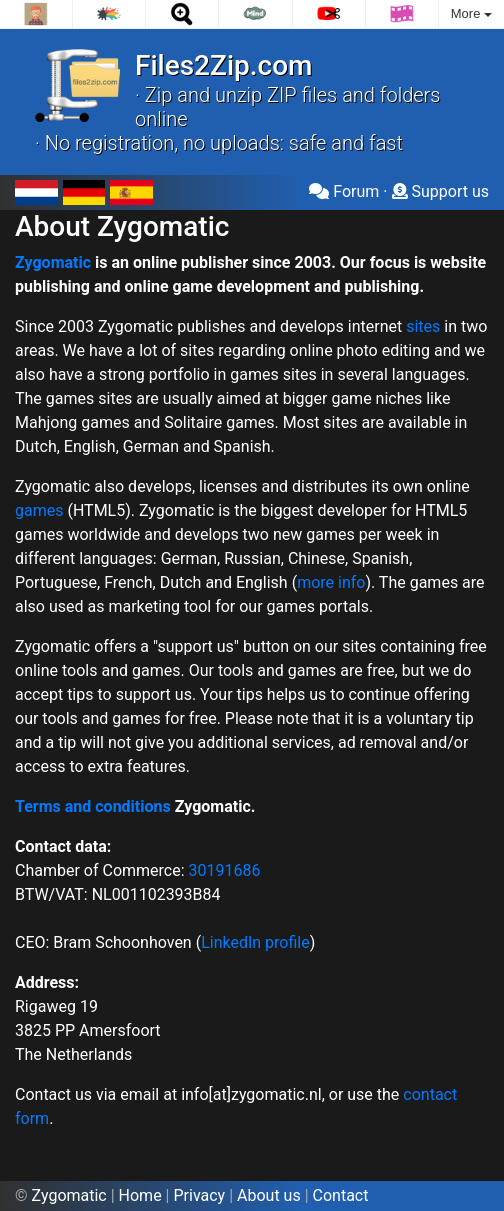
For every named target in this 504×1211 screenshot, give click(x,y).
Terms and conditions (93, 806)
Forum (344, 191)
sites (423, 326)
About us (269, 1195)
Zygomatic (53, 262)
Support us (440, 191)
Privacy (199, 1195)
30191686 (225, 870)
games (39, 510)
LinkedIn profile (255, 942)
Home (140, 1195)
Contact (341, 1195)
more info (331, 582)
